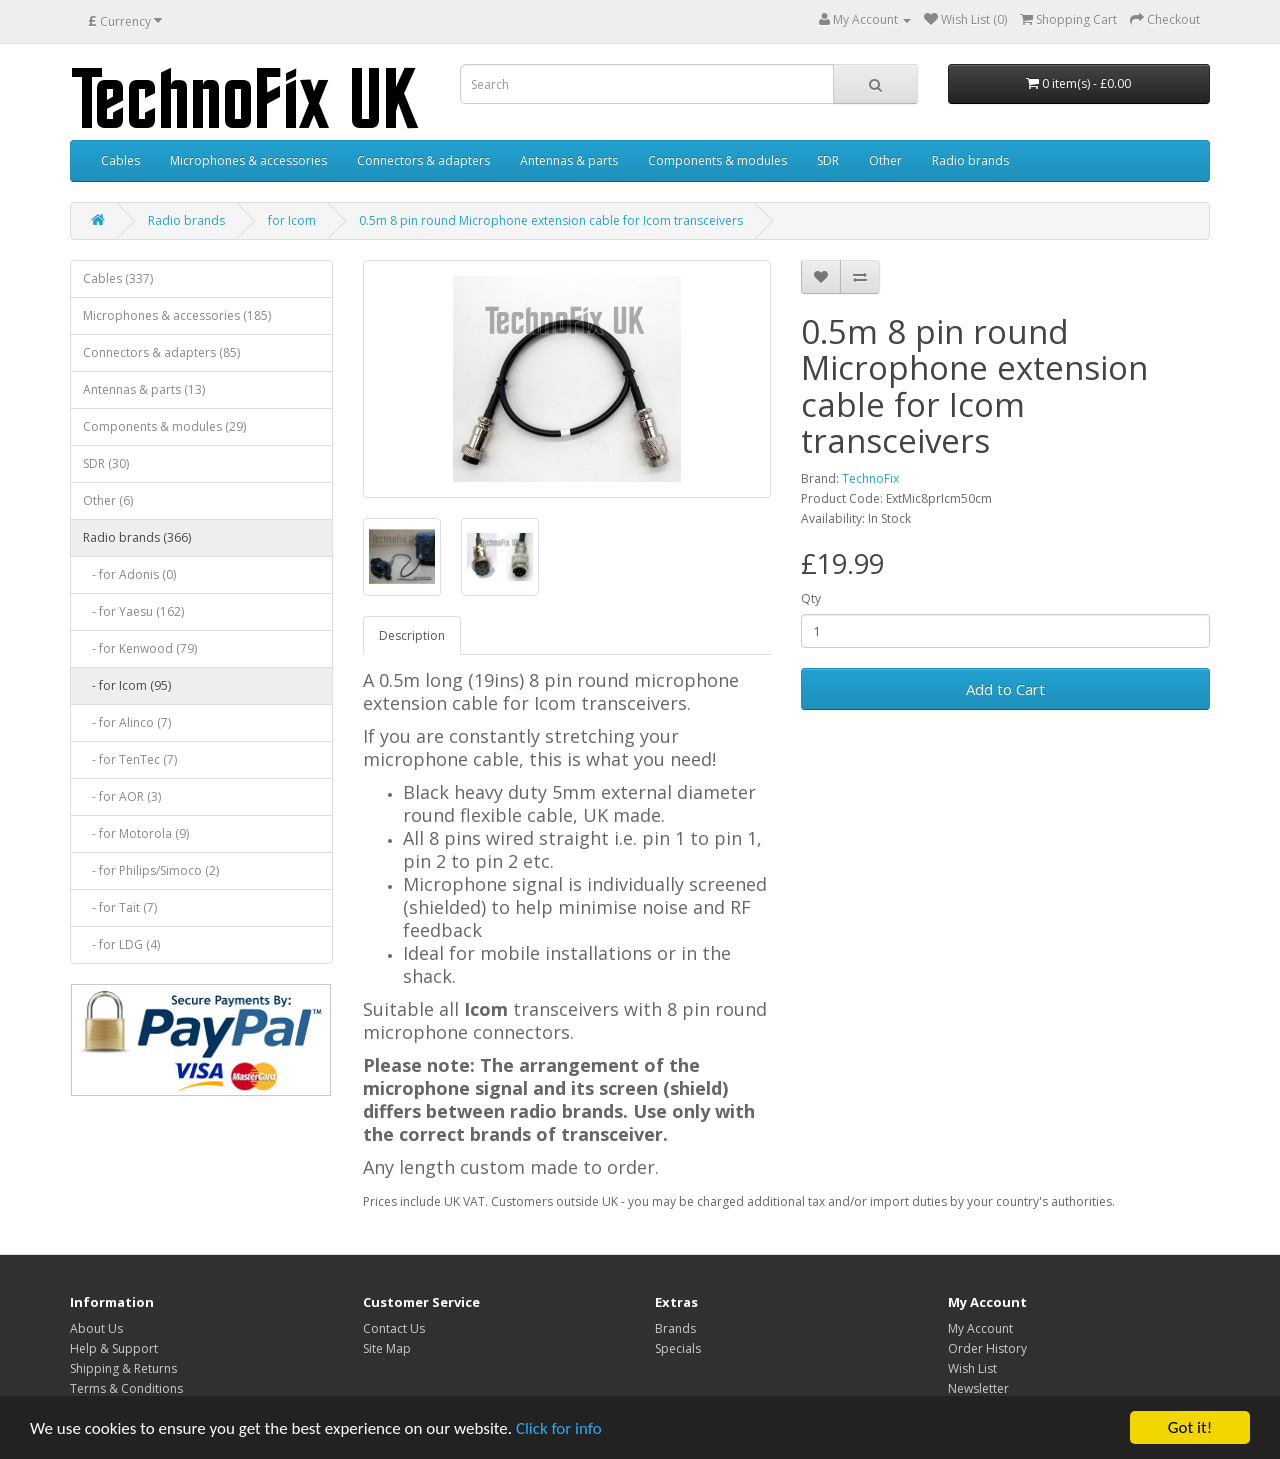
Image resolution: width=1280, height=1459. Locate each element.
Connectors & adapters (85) (161, 352)
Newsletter (978, 1388)
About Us (96, 1328)
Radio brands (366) (137, 537)
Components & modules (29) (164, 426)
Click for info (559, 1428)
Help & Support (114, 1348)
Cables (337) (118, 278)
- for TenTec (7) (130, 759)
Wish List (972, 1368)
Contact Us (394, 1328)
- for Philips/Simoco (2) (151, 870)
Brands (675, 1328)
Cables (120, 160)
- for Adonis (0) (129, 574)
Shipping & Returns (123, 1368)
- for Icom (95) (127, 685)
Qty (811, 598)
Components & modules (717, 160)
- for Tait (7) (120, 907)
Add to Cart (1005, 689)
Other (885, 160)
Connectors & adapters (423, 160)
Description (412, 635)
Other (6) (108, 500)
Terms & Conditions (126, 1388)
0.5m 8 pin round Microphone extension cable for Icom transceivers (551, 220)
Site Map (387, 1348)
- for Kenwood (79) (140, 648)
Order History (987, 1348)
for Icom (292, 220)
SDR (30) (106, 463)
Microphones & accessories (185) (177, 315)
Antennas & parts (569, 160)
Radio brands (970, 160)
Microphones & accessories (248, 160)
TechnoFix (870, 478)
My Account (980, 1328)
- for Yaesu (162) (133, 611)
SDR (828, 160)
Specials (678, 1348)
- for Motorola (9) (136, 833)
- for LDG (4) (121, 944)
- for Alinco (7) (127, 722)
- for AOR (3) (122, 796)
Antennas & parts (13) (144, 389)
